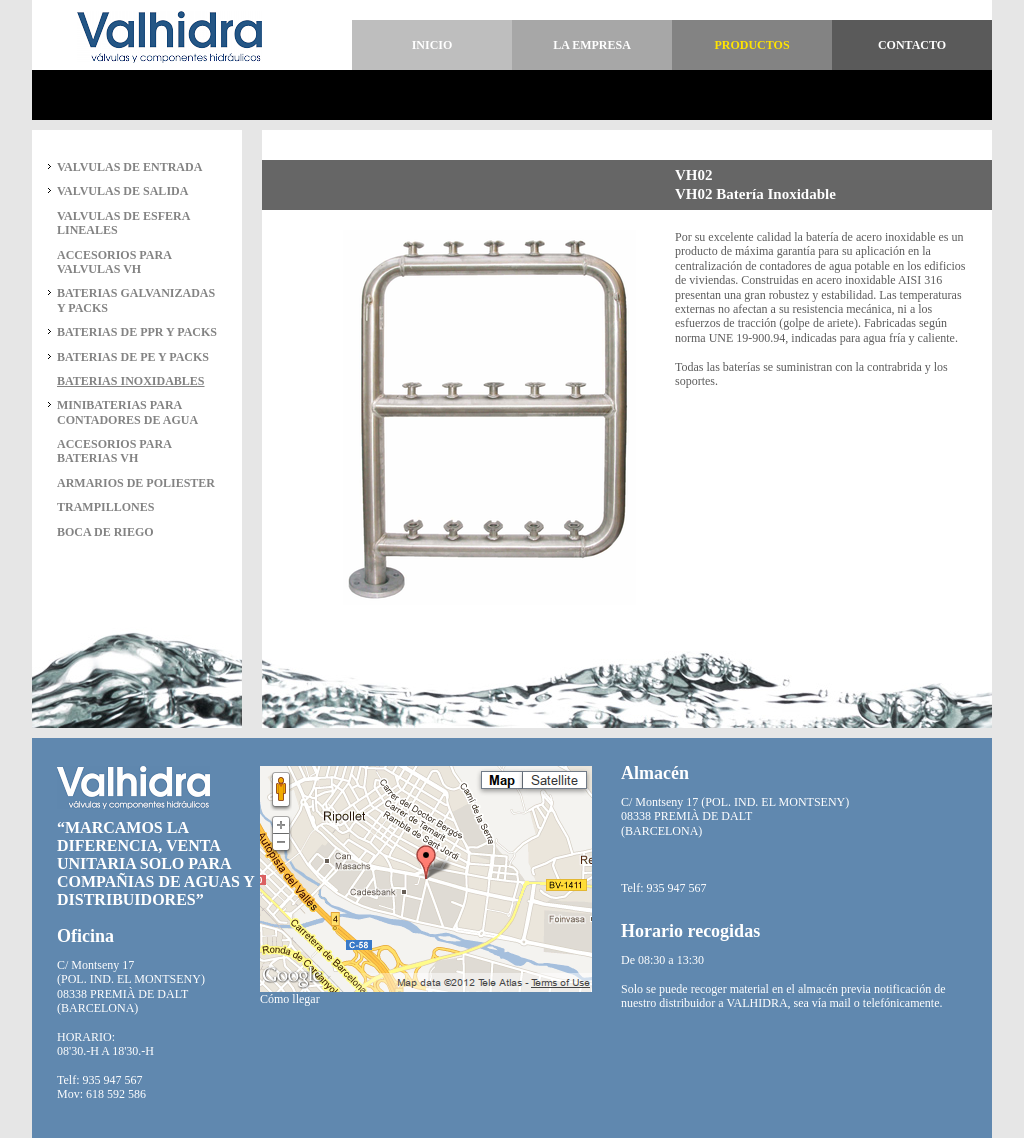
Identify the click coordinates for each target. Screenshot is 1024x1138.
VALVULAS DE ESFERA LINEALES (123, 223)
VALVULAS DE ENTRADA (129, 167)
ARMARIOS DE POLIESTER (136, 483)
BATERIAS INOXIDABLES (131, 381)
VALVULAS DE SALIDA (122, 191)
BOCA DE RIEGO (105, 532)
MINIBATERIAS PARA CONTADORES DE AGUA (127, 412)
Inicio (432, 45)
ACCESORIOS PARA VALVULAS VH (114, 262)
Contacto (912, 45)
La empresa (592, 45)
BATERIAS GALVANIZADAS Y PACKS (136, 300)
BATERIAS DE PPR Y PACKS (137, 332)
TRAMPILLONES (105, 507)
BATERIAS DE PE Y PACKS (133, 357)
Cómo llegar (290, 999)
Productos (751, 45)
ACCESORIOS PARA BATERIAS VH (114, 451)
